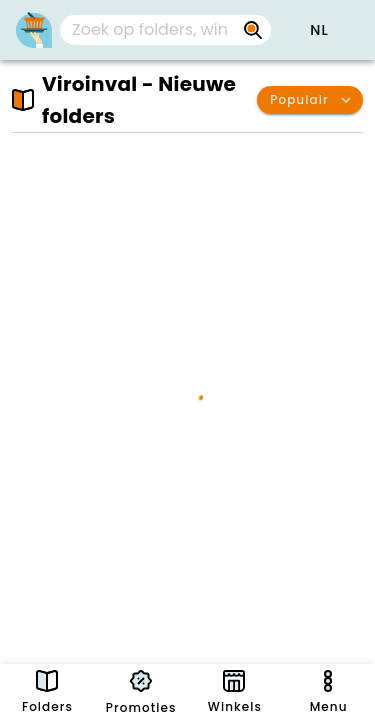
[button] (319, 30)
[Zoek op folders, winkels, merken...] (149, 30)
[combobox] (165, 30)
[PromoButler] (34, 30)
